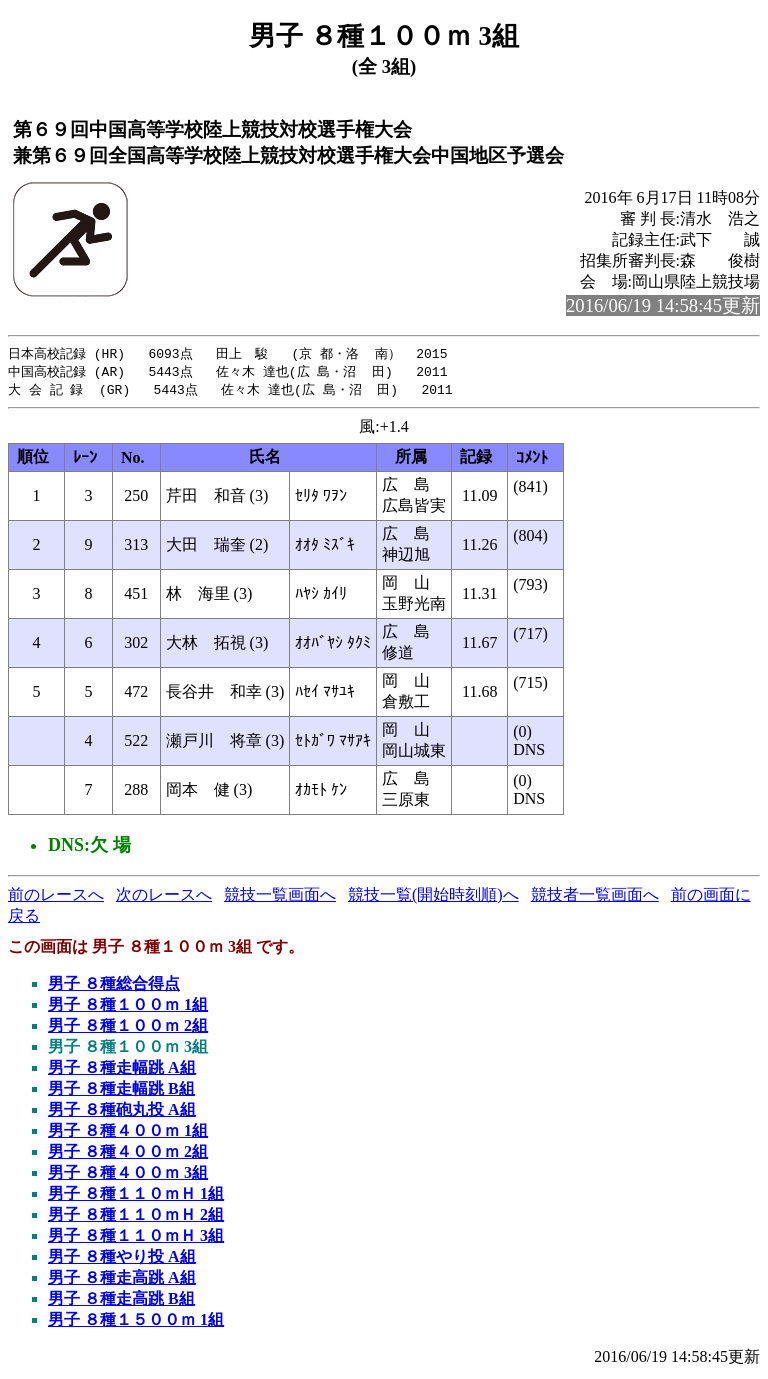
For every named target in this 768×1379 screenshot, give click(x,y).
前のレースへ (56, 897)
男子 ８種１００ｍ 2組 (128, 1028)
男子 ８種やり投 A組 (122, 1259)
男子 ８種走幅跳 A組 (122, 1070)
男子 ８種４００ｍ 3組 (128, 1175)
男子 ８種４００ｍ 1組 (128, 1133)
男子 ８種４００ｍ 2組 (128, 1154)
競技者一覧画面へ (595, 897)
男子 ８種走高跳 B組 (121, 1301)
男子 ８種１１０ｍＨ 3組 (136, 1238)
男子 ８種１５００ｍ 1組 (136, 1322)
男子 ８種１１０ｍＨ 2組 (136, 1217)
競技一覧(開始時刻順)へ (433, 897)
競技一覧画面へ (280, 897)
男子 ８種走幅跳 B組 (121, 1091)
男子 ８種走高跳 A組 (122, 1280)
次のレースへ (164, 897)
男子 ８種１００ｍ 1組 (128, 1007)
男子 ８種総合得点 (114, 986)
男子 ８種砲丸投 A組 (122, 1112)
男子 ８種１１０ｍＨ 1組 (136, 1196)
